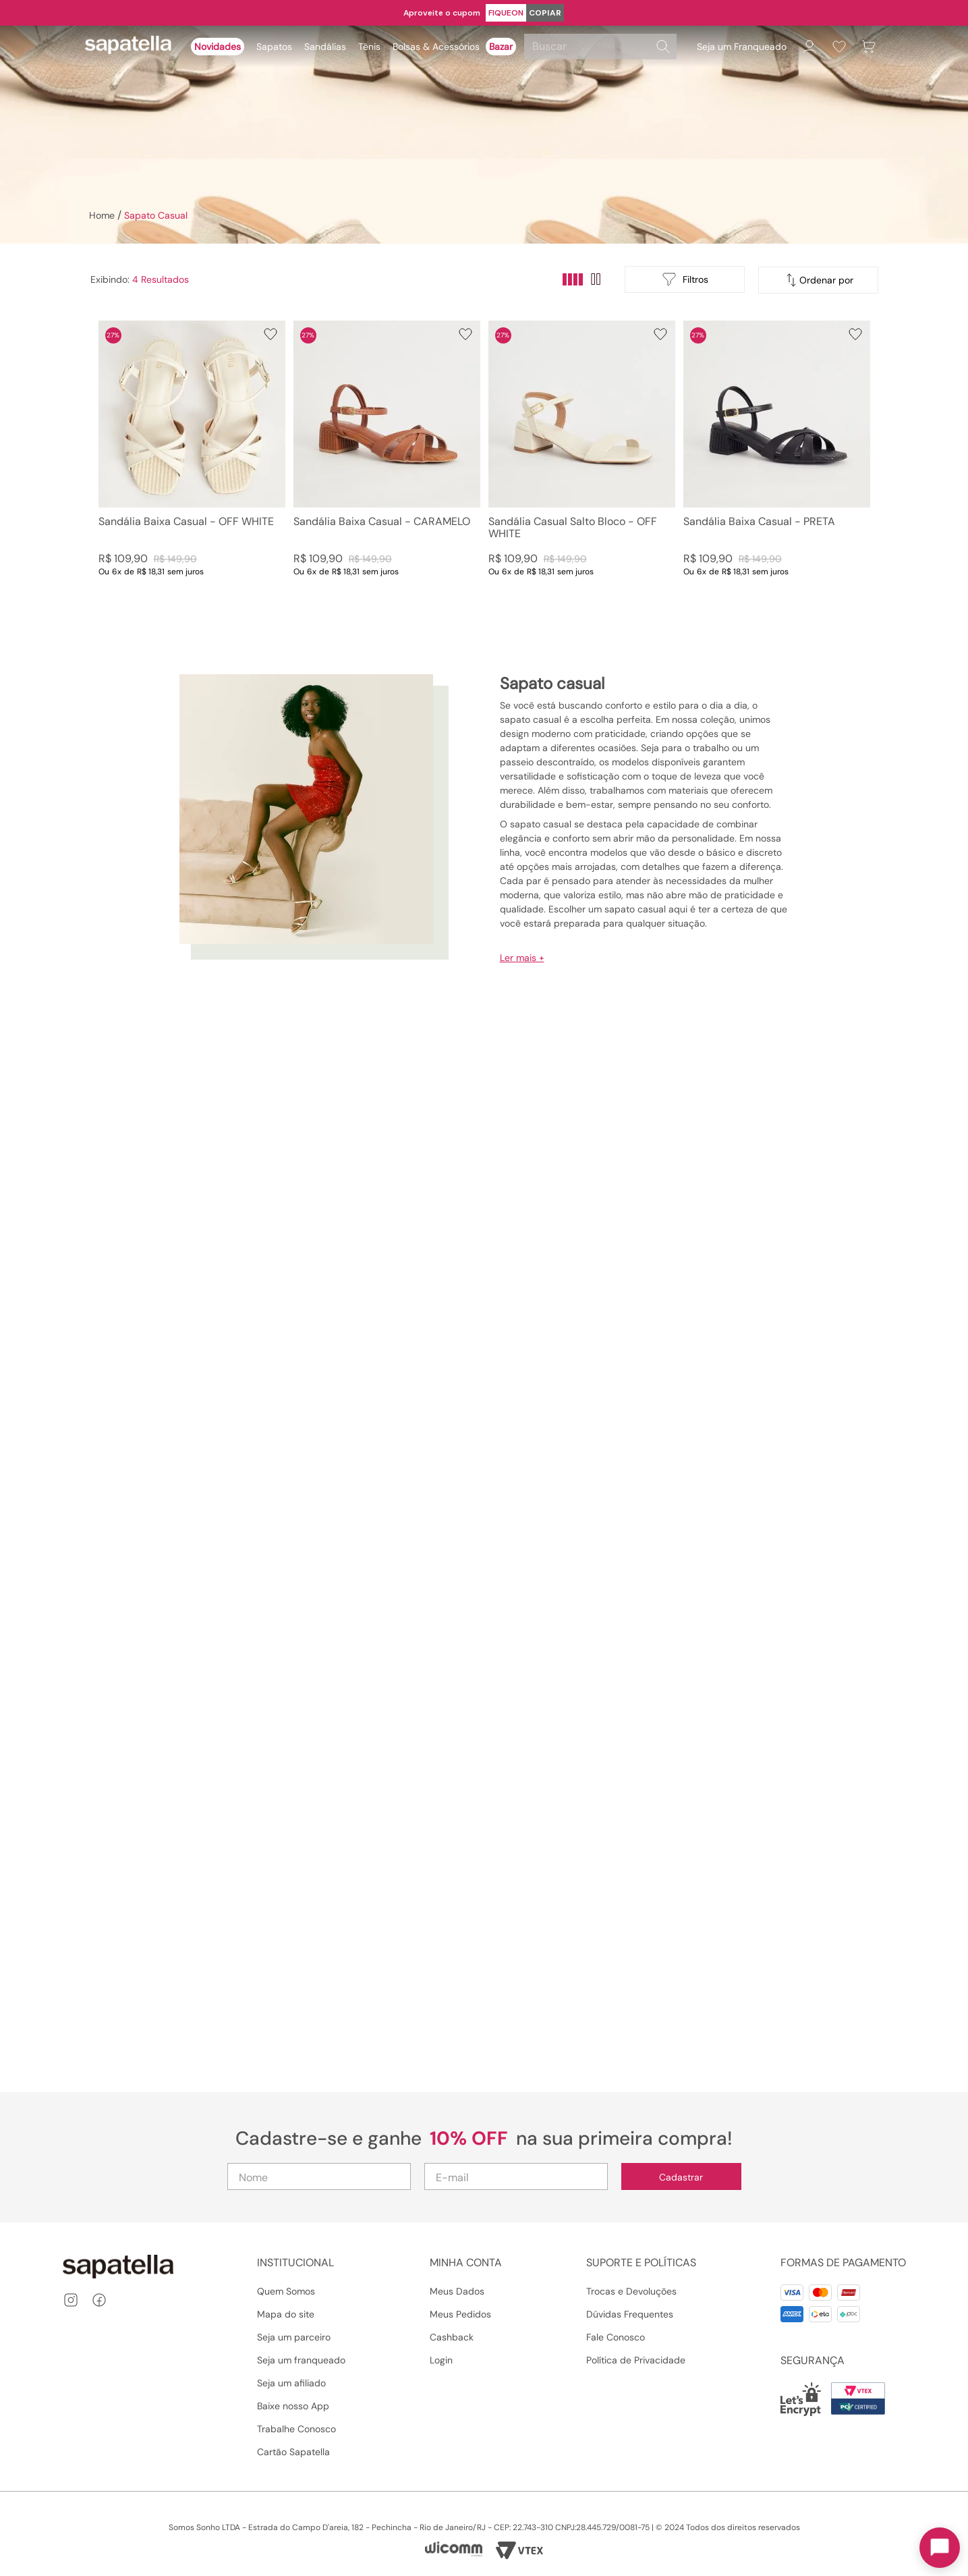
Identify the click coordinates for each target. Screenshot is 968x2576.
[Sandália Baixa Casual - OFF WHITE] (191, 462)
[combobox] (602, 46)
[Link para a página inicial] (100, 215)
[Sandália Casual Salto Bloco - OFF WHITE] (581, 462)
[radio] (573, 279)
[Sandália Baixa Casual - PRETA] (776, 462)
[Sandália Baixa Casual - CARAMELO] (386, 462)
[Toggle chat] (939, 2547)
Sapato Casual (156, 215)
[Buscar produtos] (663, 46)
